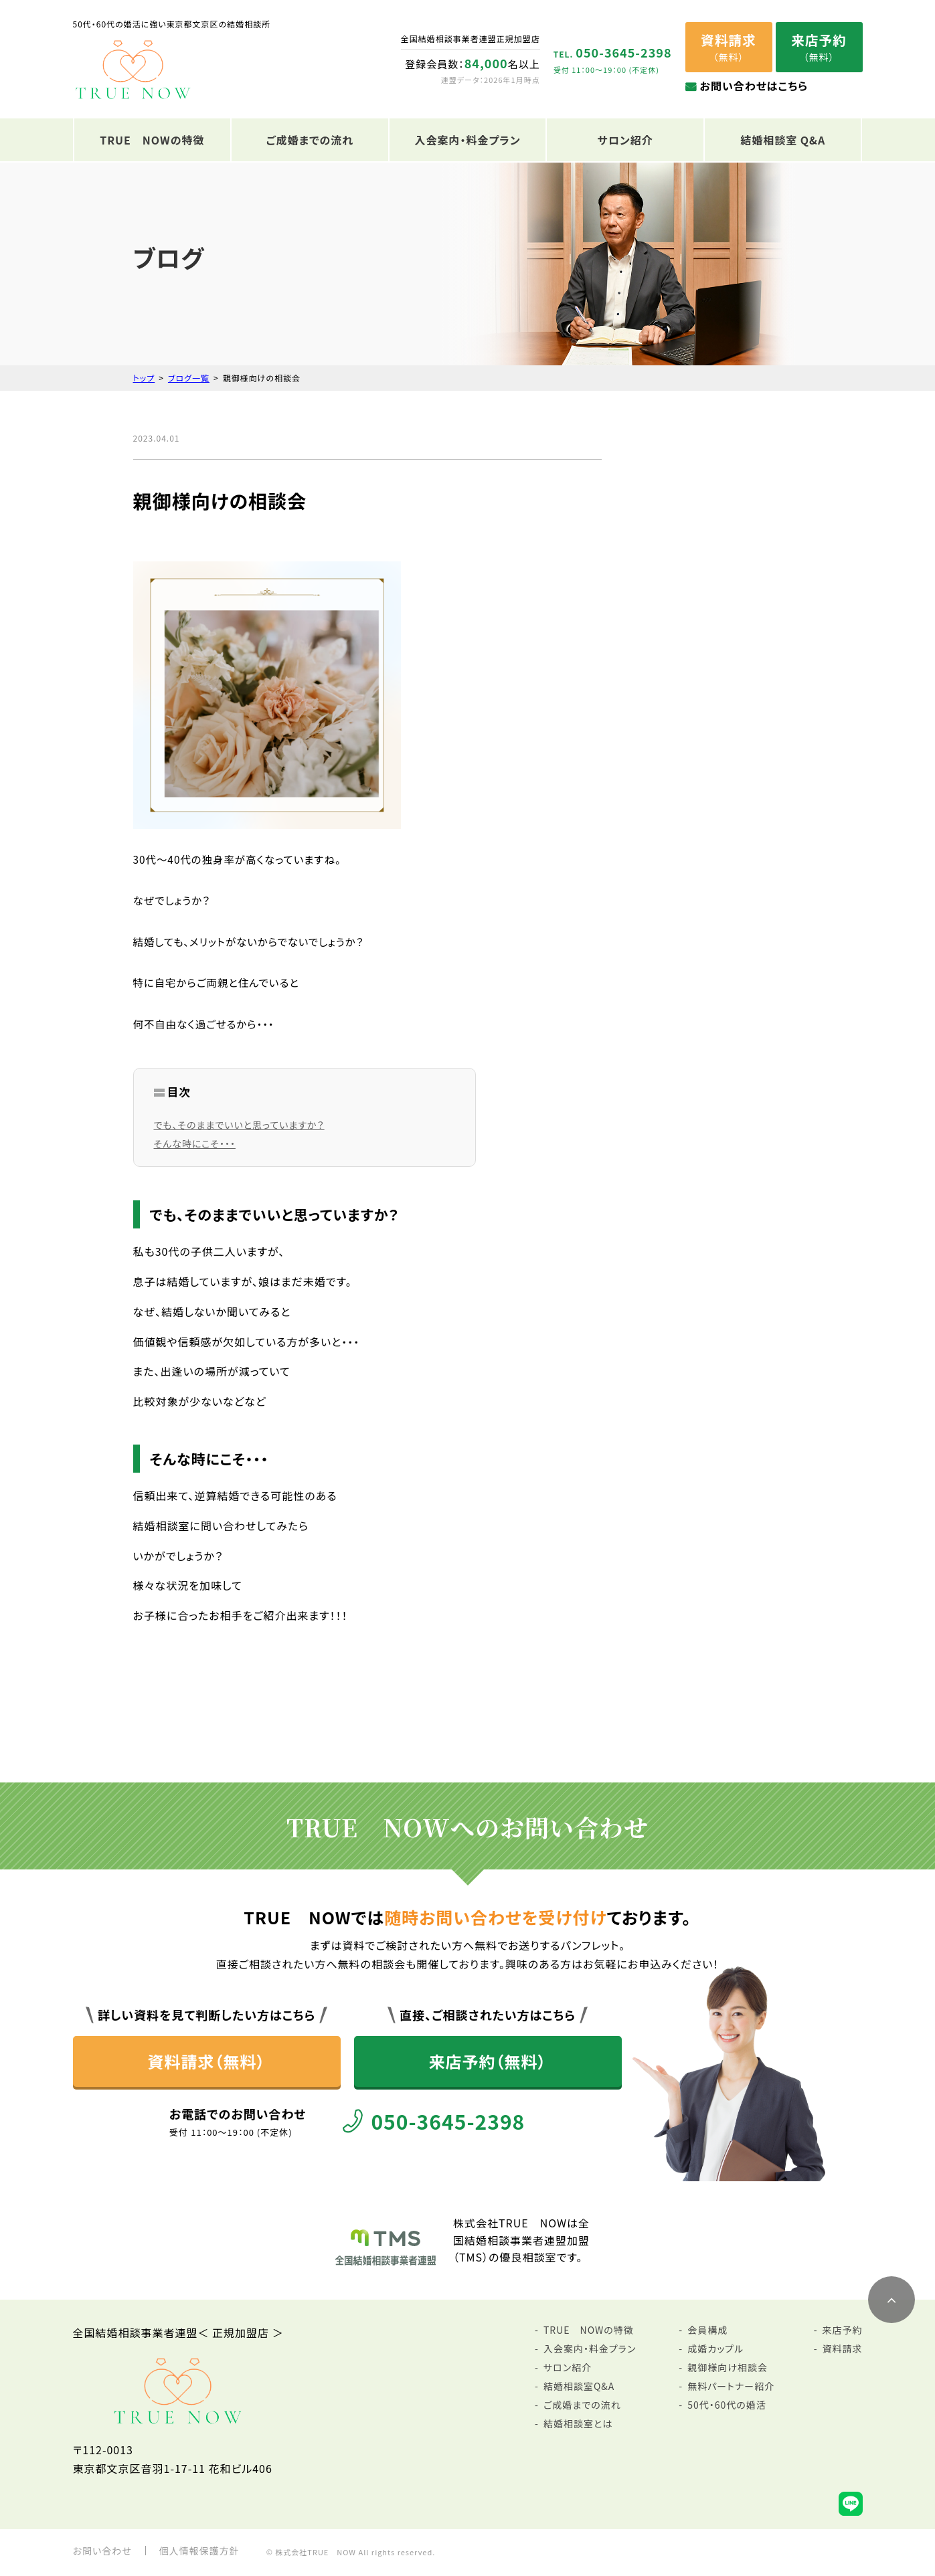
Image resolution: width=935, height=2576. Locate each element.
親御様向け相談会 (727, 2367)
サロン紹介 (625, 140)
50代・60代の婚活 (726, 2404)
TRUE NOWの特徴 (152, 140)
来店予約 (843, 2329)
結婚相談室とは (577, 2423)
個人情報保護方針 (199, 2550)
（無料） (728, 46)
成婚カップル (715, 2348)
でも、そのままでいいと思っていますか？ (239, 1124)
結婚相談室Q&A (578, 2386)
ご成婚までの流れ (310, 140)
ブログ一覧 (188, 377)
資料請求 (843, 2348)
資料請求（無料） (207, 2061)
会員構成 (707, 2329)
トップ (144, 377)
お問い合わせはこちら (754, 86)
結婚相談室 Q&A (782, 140)
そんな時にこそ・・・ (195, 1143)
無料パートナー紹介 (730, 2386)
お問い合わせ (102, 2550)
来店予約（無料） (488, 2061)
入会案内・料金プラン (467, 140)
